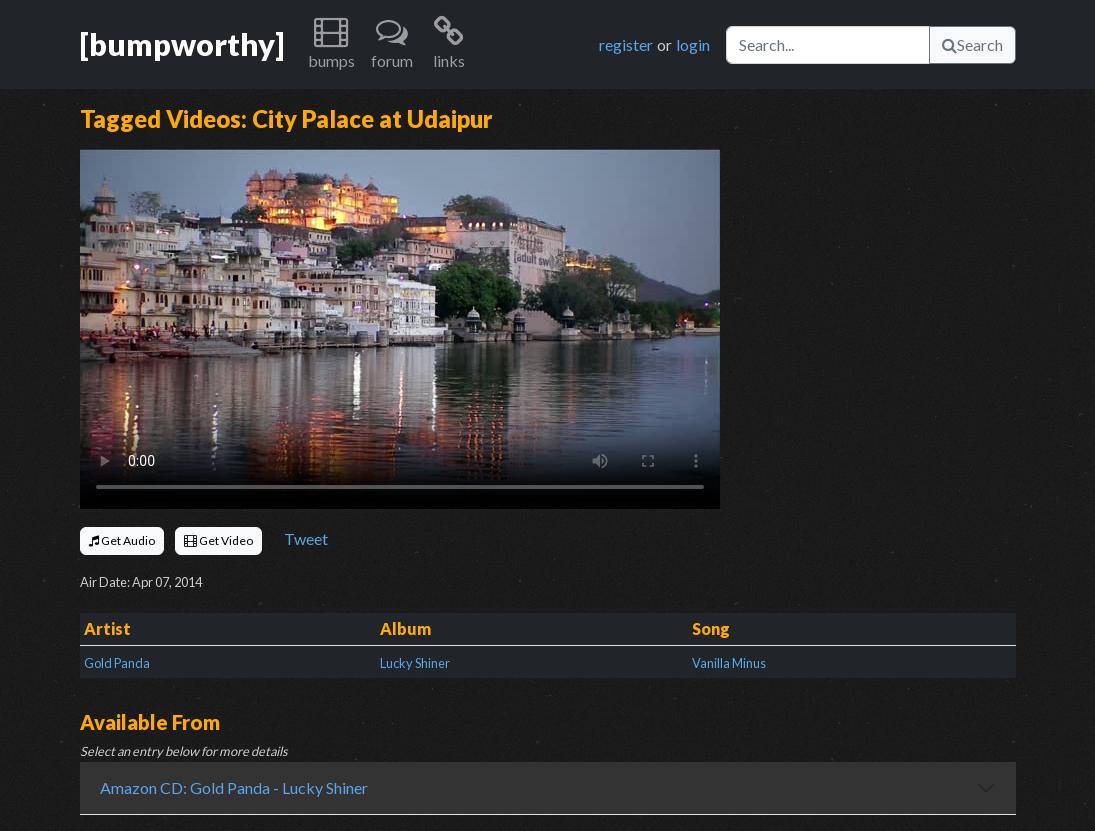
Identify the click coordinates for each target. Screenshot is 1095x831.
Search (972, 44)
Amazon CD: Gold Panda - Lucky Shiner (234, 787)
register (626, 44)
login (693, 44)
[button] (331, 44)
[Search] (828, 45)
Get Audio (122, 540)
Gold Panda (117, 663)
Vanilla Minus (729, 663)
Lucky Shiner (415, 663)
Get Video (218, 540)
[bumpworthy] (182, 44)
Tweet (306, 538)
